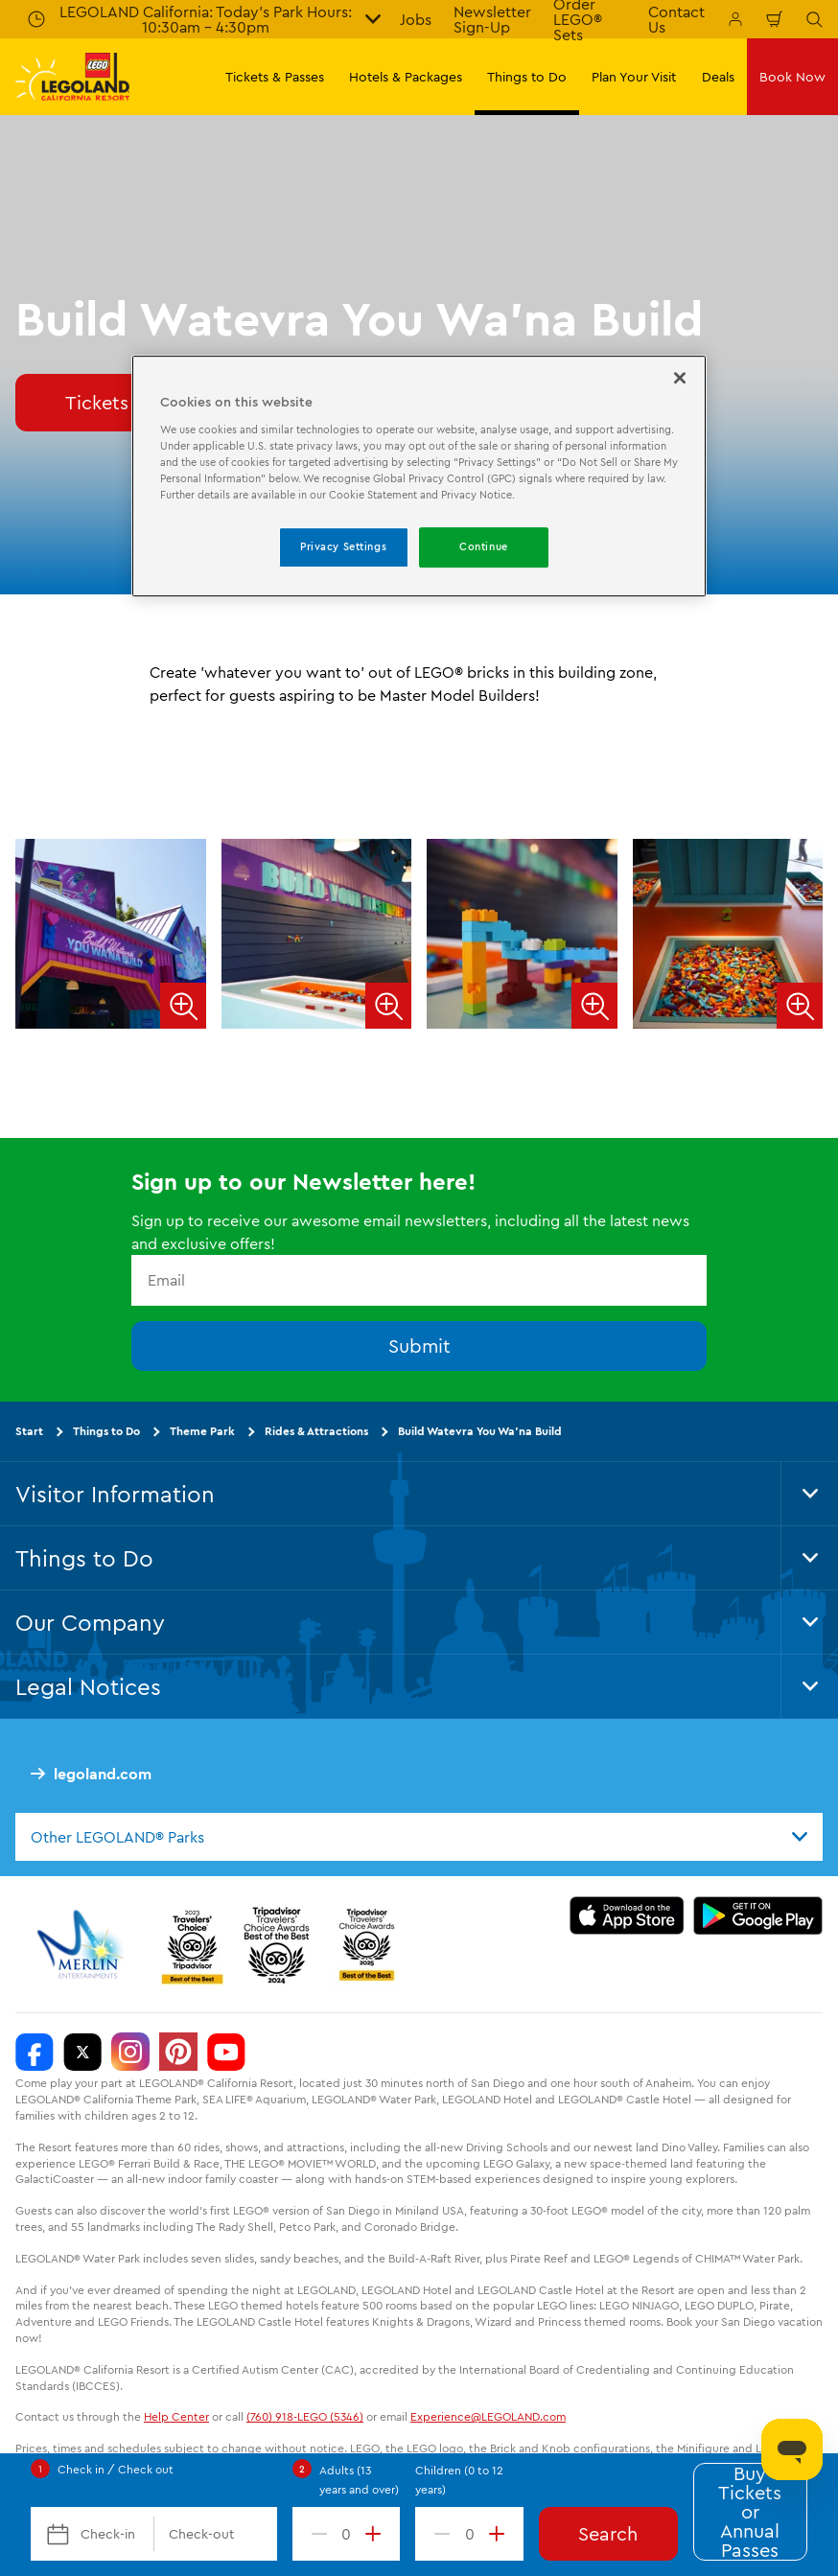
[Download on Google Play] (758, 1916)
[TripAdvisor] (366, 1945)
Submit (419, 1346)
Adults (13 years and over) (359, 2479)
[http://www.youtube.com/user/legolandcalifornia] (226, 2052)
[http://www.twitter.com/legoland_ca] (82, 2052)
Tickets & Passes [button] (274, 76)
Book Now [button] (792, 76)
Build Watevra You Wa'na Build (480, 1431)
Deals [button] (718, 76)
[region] (419, 476)
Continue (483, 546)
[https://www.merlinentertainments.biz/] (83, 1945)
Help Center (176, 2417)
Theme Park (202, 1431)
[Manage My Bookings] (735, 19)
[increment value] (377, 2534)
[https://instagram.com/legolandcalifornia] (130, 2052)
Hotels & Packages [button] (405, 76)
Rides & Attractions (316, 1431)
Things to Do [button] (527, 76)
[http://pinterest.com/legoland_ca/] (178, 2052)
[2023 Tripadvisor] (191, 1945)
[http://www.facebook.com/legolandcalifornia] (34, 2052)
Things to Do (106, 1431)
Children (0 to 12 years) (459, 2479)
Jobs (415, 19)
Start (29, 1431)
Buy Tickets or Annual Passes (749, 2512)
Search (608, 2533)
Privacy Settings (343, 546)
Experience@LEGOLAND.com (488, 2417)
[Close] (680, 378)
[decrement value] (315, 2534)
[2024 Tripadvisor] (276, 1945)
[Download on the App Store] (627, 1916)
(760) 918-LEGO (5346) (304, 2417)
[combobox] (419, 1837)
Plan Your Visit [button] (634, 76)
